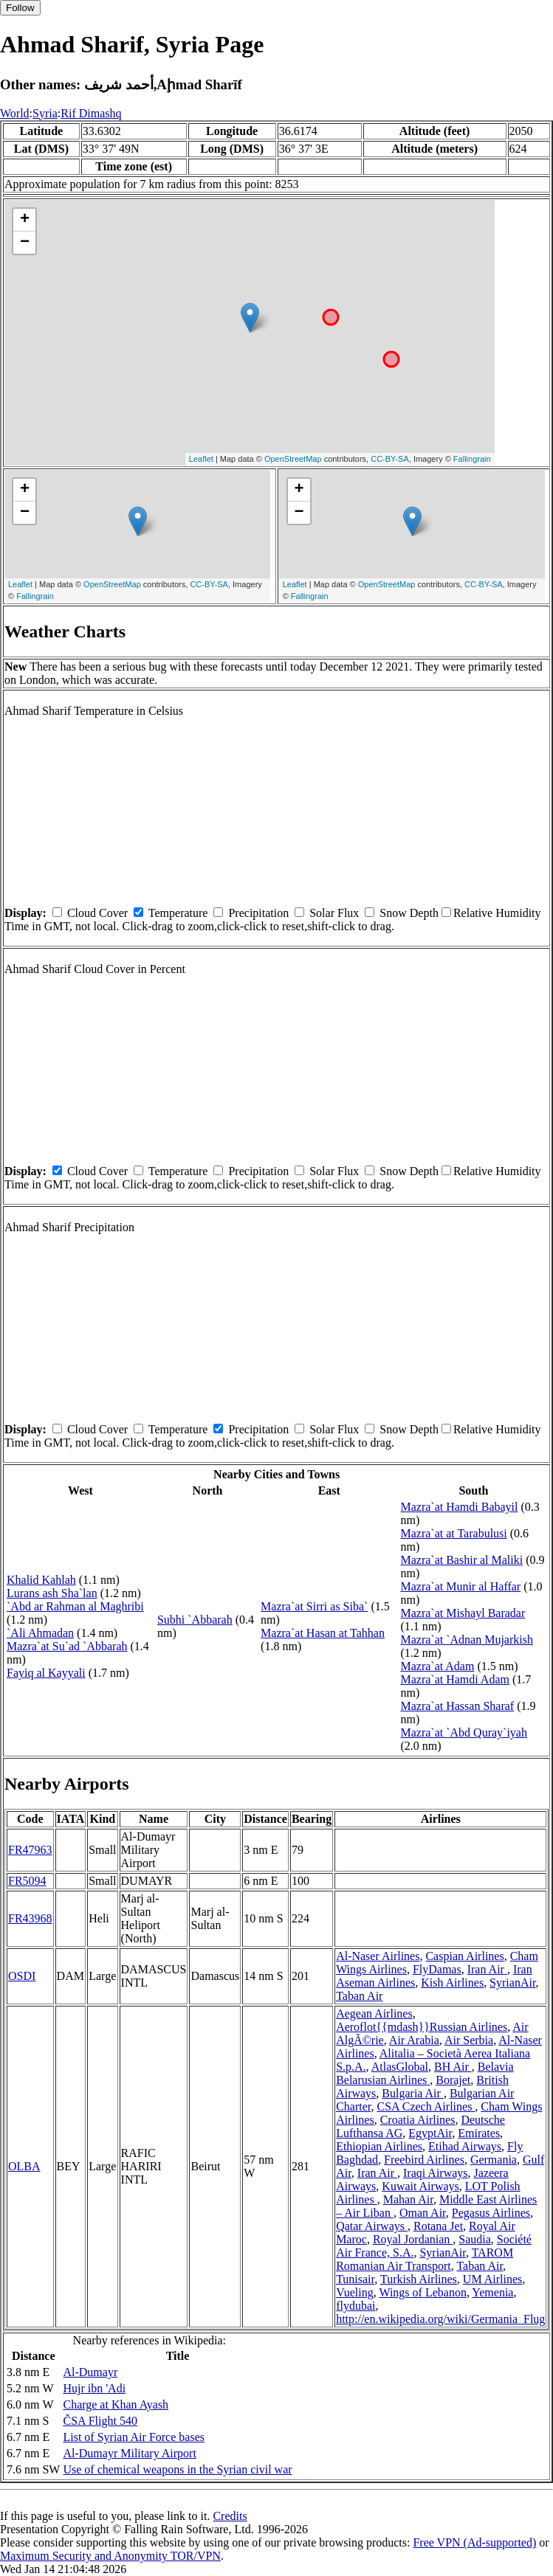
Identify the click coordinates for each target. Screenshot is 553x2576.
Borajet (453, 2080)
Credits (230, 2516)
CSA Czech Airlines (426, 2106)
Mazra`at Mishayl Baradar (462, 1613)
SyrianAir (512, 1982)
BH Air (453, 2066)
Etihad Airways (464, 2146)
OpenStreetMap (293, 458)
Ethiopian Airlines (379, 2146)
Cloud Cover (97, 913)
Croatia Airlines (418, 2119)
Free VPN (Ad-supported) (474, 2542)
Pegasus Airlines (491, 2212)
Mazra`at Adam (437, 1666)
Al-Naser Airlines (377, 1956)
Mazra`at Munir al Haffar (460, 1586)
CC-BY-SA (390, 458)
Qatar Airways (372, 2226)
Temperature (178, 913)
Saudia (474, 2239)
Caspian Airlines (464, 1956)
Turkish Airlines (418, 2279)
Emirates (479, 2133)
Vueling (355, 2292)
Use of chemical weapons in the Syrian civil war (177, 2469)
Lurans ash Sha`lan (52, 1593)
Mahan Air (408, 2199)
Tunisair (355, 2279)
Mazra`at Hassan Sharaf (457, 1706)
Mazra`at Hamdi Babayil (459, 1506)
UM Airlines (492, 2279)
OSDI (21, 1976)
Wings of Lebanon (422, 2292)
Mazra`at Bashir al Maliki (461, 1560)
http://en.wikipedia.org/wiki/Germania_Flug (440, 2319)
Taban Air (359, 1996)
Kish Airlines (452, 1982)
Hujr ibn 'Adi (94, 2388)
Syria (45, 113)
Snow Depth (409, 913)
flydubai (355, 2305)
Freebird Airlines (424, 2159)
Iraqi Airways (435, 2173)
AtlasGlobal (399, 2066)
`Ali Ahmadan (40, 1633)
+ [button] (25, 220)
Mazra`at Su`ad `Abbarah (67, 1646)
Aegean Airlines (374, 2013)
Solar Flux (334, 913)
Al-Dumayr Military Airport (129, 2453)
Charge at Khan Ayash (115, 2404)
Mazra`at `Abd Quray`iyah (463, 1732)
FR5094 (27, 1880)
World (15, 113)
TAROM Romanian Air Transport (424, 2259)
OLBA (24, 2166)
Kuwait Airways (420, 2186)
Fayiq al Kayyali (46, 1672)
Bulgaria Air (413, 2093)
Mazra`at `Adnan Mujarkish (466, 1639)
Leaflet (201, 458)
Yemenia (492, 2292)
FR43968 (30, 1918)
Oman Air (422, 2212)
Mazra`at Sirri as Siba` (314, 1606)
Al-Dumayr (90, 2372)
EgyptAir (430, 2133)
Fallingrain (472, 458)
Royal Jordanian (413, 2239)
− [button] (25, 243)
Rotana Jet (438, 2226)
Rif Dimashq (91, 113)
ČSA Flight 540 (100, 2420)
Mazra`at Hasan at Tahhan (323, 1633)
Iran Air (487, 1969)
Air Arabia (414, 2040)
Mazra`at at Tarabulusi (453, 1533)
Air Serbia (468, 2040)
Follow (20, 7)
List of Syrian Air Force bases (134, 2437)
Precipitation (258, 913)
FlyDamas (437, 1969)
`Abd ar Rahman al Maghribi (75, 1606)
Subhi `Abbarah (195, 1619)
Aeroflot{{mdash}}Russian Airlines (421, 2027)
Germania (493, 2159)
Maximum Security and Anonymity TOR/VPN (110, 2555)
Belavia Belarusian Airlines (424, 2073)
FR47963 (30, 1849)
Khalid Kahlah (41, 1579)
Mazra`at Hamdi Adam (454, 1679)
